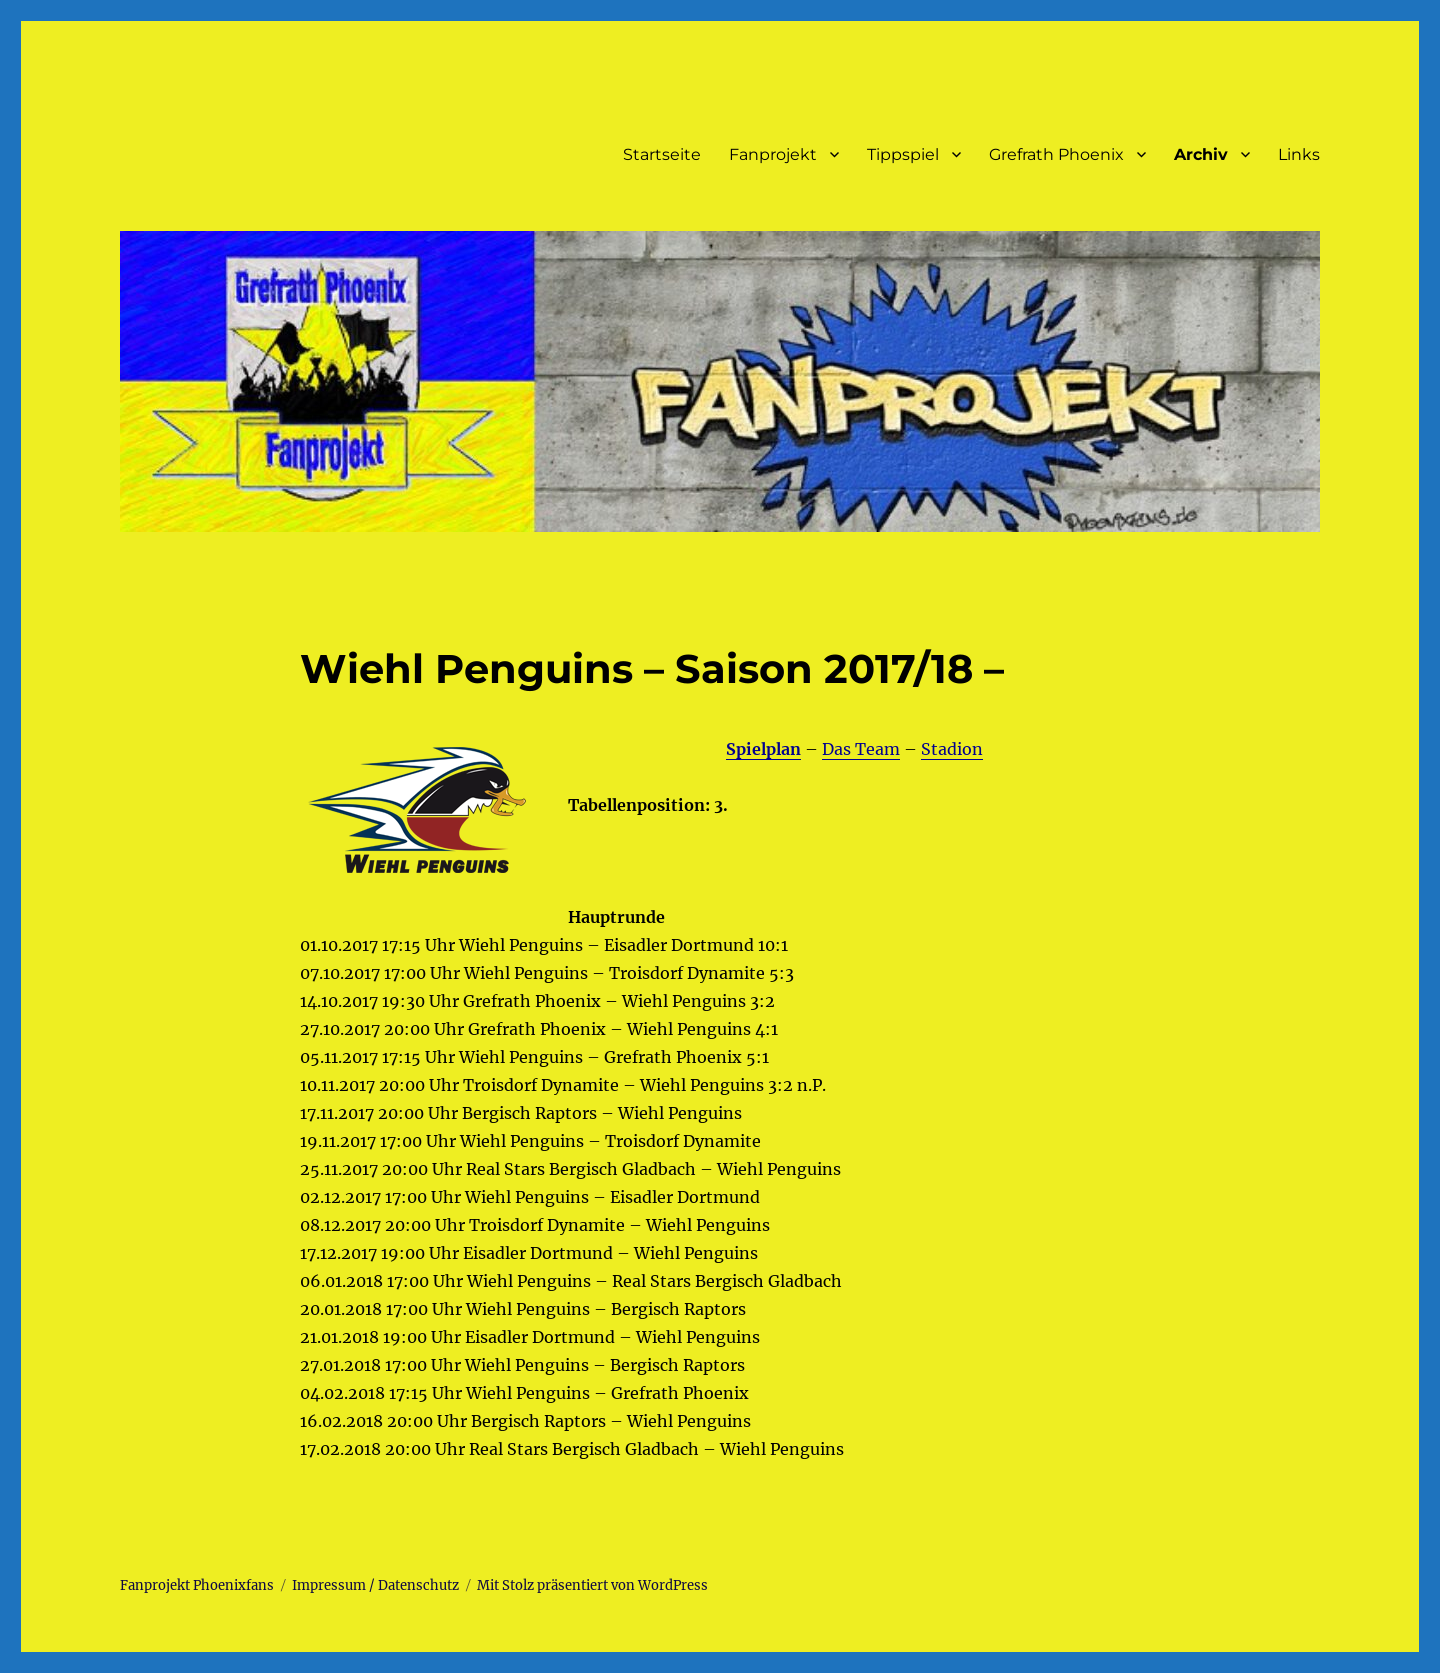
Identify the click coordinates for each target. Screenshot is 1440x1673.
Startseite (662, 154)
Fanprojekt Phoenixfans (197, 1585)
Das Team (861, 749)
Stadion (952, 749)
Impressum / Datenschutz (375, 1585)
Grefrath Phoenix (1056, 154)
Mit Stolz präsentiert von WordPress (592, 1585)
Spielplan (763, 749)
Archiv (1201, 154)
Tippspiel (903, 154)
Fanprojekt (773, 154)
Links (1299, 154)
